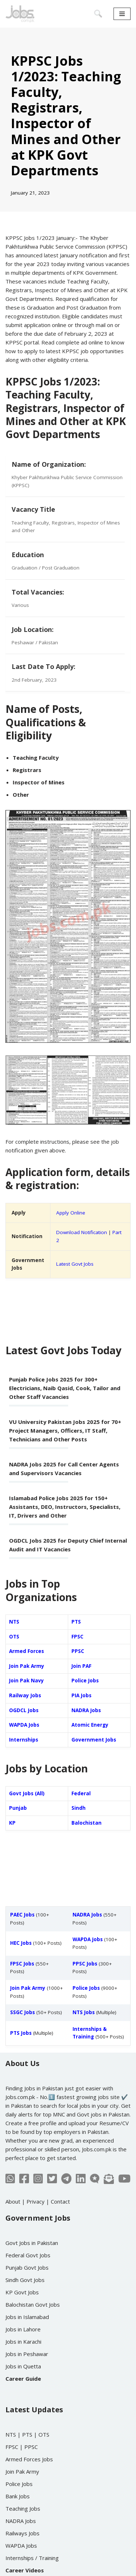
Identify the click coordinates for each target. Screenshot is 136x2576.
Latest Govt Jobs (75, 1264)
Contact (60, 2201)
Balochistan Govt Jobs (32, 2304)
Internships (23, 1739)
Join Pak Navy (26, 1680)
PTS (76, 1621)
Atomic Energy (89, 1725)
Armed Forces (26, 1651)
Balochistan (86, 1823)
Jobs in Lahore (23, 2329)
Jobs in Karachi (23, 2341)
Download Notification (81, 1232)
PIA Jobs (81, 1695)
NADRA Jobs (86, 1710)
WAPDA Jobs (24, 1725)
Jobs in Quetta (23, 2366)
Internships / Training (32, 2557)
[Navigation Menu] (122, 14)
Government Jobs (93, 1739)
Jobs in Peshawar (26, 2353)
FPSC (77, 1636)
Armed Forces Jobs (29, 2459)
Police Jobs (85, 1680)
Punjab (18, 1808)
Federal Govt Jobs (27, 2255)
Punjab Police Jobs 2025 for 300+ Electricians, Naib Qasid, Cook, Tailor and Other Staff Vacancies (64, 1388)
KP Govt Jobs (22, 2292)
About (12, 2201)
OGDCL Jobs (23, 1710)
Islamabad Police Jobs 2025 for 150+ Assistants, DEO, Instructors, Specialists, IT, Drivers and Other (64, 1506)
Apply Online (70, 1212)
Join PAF (81, 1666)
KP (12, 1823)
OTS (14, 1636)
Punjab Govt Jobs (27, 2267)
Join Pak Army (26, 1666)
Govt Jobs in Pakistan (31, 2242)
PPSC (77, 1651)
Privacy (35, 2201)
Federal (81, 1793)
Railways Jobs (22, 2533)
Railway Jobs (25, 1695)
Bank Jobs (17, 2496)
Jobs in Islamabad (27, 2316)
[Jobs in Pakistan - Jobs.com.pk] (19, 14)
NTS (14, 1621)
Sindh (78, 1808)
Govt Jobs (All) (27, 1793)
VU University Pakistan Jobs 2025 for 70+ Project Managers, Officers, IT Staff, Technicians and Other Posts (65, 1430)
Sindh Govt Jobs (25, 2279)
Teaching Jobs (22, 2508)
